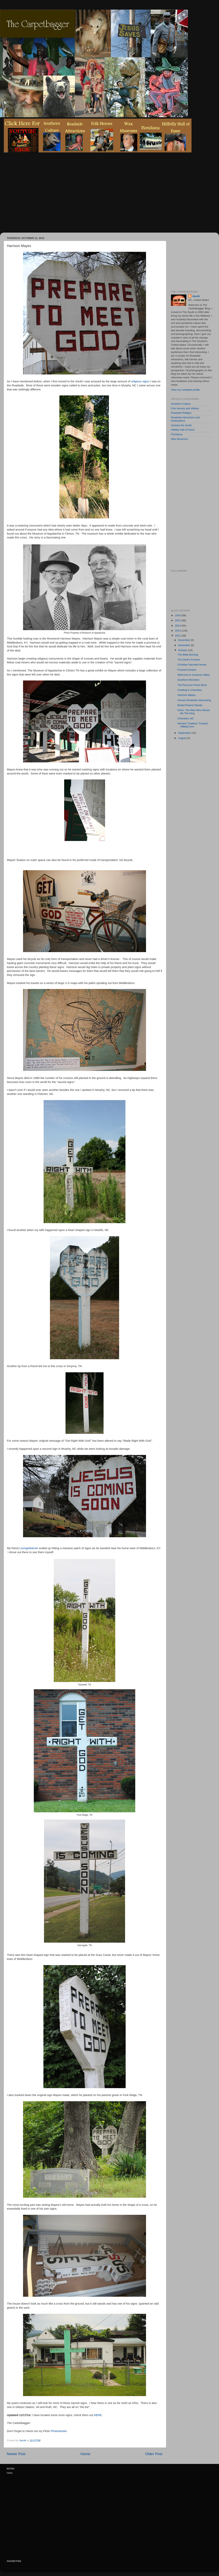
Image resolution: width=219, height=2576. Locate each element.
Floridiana (176, 434)
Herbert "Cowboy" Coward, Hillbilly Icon (193, 725)
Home (85, 2454)
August (182, 738)
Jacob (196, 296)
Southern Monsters (188, 679)
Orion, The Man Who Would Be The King (194, 712)
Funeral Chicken (187, 669)
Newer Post (16, 2454)
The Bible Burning (188, 654)
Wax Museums (179, 439)
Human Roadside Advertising (194, 700)
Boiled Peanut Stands (190, 705)
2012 (178, 635)
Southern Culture (181, 403)
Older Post (153, 2454)
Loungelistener (28, 1548)
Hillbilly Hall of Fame (182, 429)
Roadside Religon (181, 412)
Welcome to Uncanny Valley (194, 674)
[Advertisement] (36, 195)
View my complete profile (185, 389)
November (184, 645)
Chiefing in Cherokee (190, 690)
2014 (178, 625)
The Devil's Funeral (189, 659)
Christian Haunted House (192, 664)
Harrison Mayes (187, 695)
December (184, 640)
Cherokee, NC (186, 718)
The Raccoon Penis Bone (192, 685)
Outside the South (181, 425)
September (185, 732)
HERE (98, 2415)
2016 (178, 615)
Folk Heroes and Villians (185, 408)
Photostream (59, 2431)
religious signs (140, 381)
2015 (178, 620)
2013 (178, 630)
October (183, 650)
